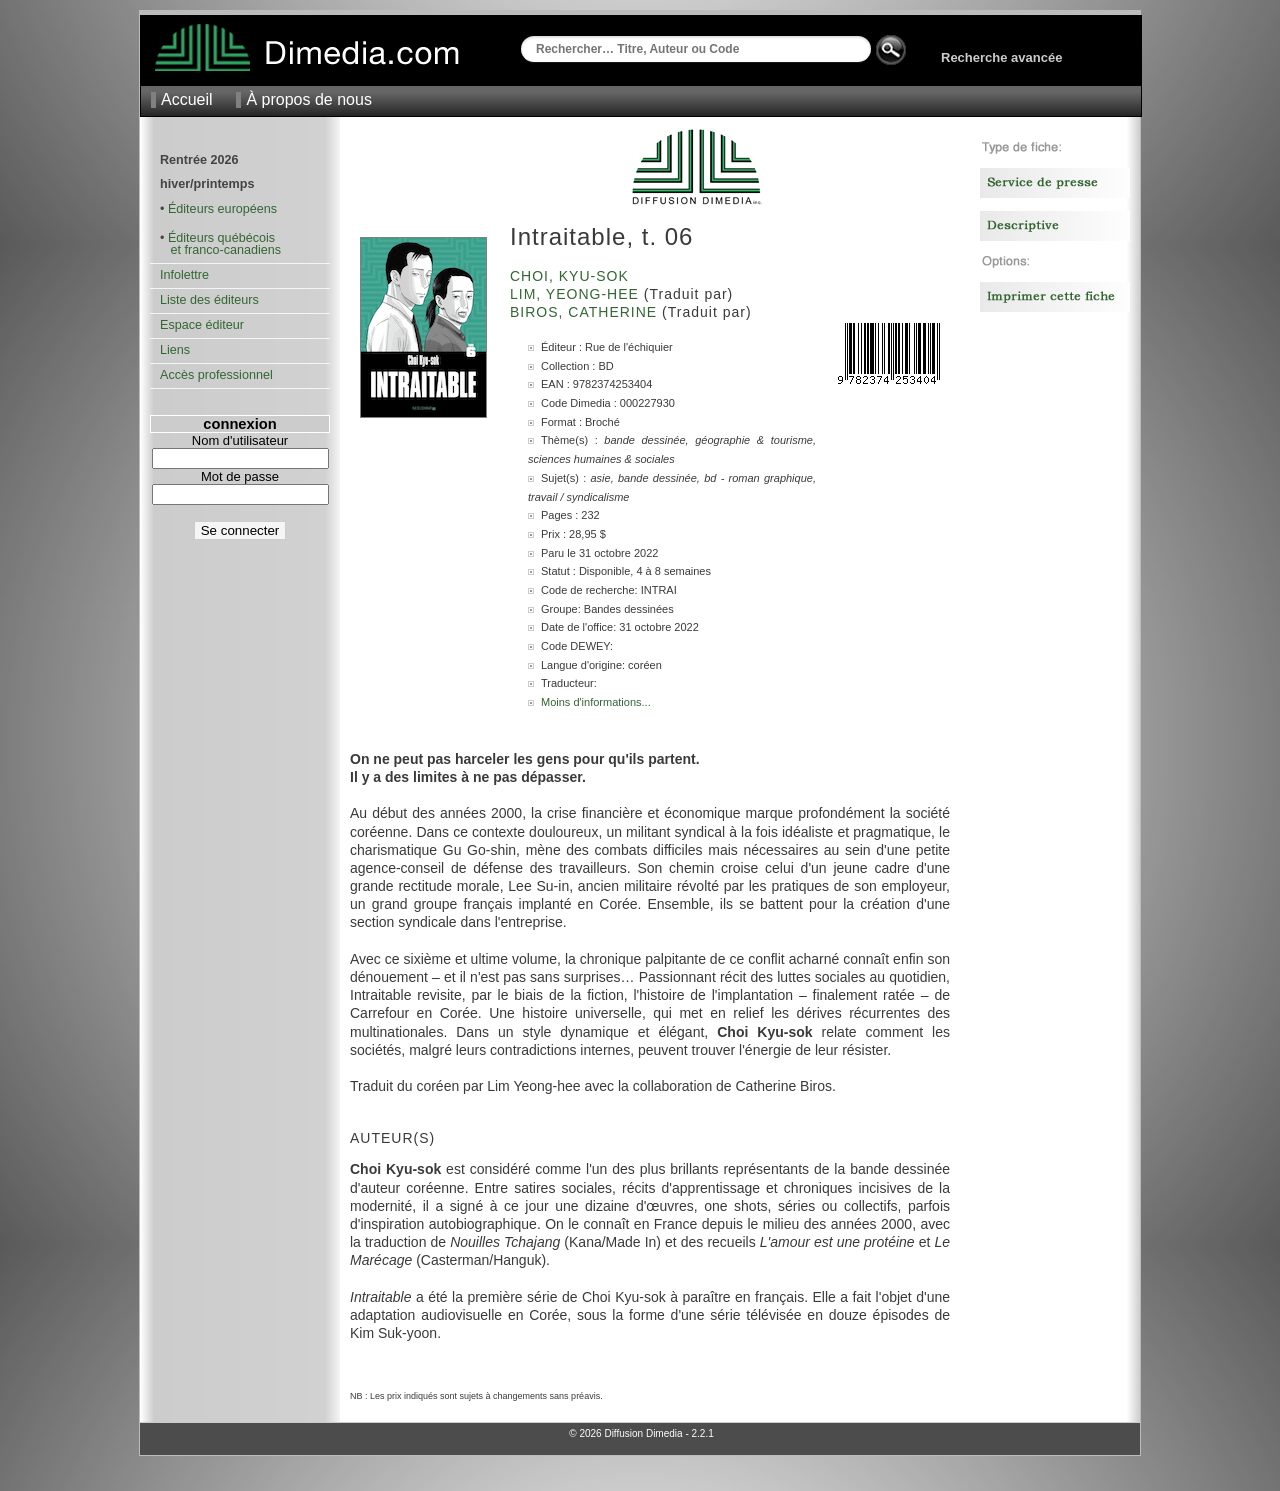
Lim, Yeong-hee (577, 294)
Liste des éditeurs (209, 300)
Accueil (187, 99)
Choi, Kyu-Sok (572, 276)
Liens (175, 350)
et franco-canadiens (220, 250)
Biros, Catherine (586, 312)
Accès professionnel (216, 375)
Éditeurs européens (222, 209)
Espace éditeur (202, 325)
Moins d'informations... (596, 702)
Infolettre (184, 275)
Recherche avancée (1001, 57)
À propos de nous (308, 99)
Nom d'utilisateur (240, 440)
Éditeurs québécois (221, 238)
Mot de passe (240, 476)
